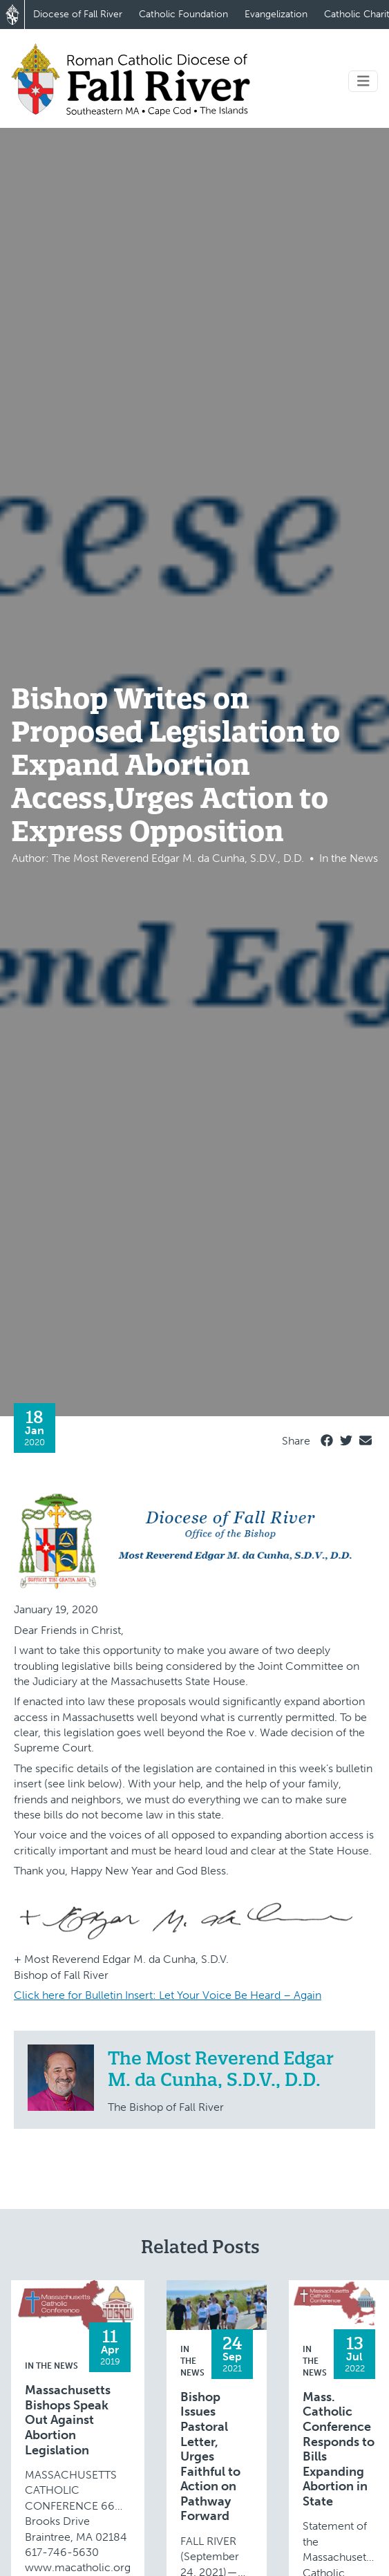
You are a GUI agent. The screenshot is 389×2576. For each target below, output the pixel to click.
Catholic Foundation (183, 14)
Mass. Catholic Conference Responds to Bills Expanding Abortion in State (338, 2449)
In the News (51, 2366)
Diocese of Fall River (77, 14)
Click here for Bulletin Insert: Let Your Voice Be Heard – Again (167, 1995)
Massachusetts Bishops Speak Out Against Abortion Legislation (68, 2420)
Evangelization (276, 14)
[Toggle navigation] (363, 81)
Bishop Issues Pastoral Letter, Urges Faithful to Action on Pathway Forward (210, 2457)
